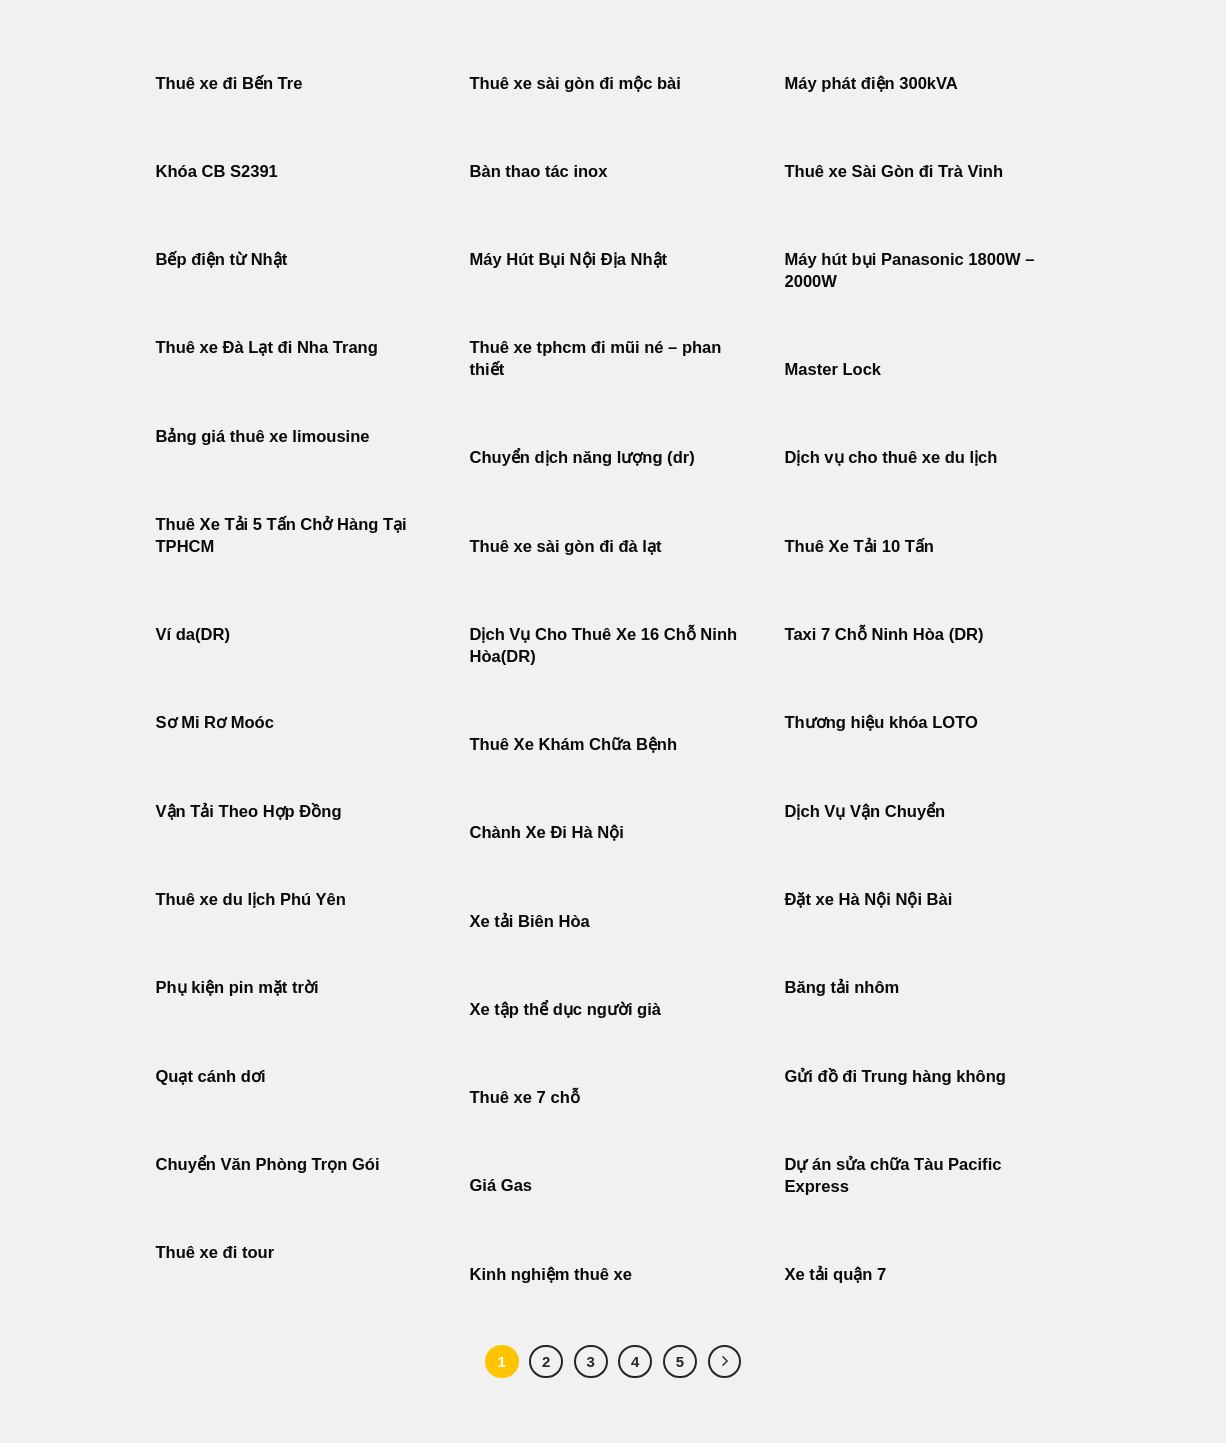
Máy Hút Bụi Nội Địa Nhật (569, 259)
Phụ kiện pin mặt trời (237, 987)
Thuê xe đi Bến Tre (229, 83)
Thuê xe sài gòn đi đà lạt (566, 546)
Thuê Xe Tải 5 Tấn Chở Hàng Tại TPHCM (281, 535)
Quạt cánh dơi (211, 1076)
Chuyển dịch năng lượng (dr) (582, 457)
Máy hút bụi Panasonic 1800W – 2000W (910, 270)
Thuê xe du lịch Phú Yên (251, 899)
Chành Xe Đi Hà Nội (547, 832)
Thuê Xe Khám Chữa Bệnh (574, 744)
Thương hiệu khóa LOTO (881, 722)
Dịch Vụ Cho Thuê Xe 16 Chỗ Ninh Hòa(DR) (604, 645)
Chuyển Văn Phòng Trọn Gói (268, 1164)
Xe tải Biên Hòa (530, 921)
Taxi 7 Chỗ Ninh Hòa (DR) (884, 634)
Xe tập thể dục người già (566, 1009)
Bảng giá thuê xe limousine (263, 436)
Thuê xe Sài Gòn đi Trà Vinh (894, 171)
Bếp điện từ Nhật (222, 259)
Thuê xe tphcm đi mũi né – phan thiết (596, 358)
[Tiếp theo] (725, 1362)
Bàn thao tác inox (539, 171)
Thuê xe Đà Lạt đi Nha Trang (267, 347)
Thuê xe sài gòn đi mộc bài (575, 83)
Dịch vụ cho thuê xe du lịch (891, 457)
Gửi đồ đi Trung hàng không (895, 1076)
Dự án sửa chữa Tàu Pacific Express (893, 1175)
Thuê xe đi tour (215, 1252)
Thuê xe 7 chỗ (525, 1097)
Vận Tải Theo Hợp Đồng (249, 811)
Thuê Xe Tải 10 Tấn (859, 546)
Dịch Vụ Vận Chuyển (865, 811)
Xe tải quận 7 (836, 1274)
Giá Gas (501, 1185)
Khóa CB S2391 (217, 171)
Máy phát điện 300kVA (871, 83)
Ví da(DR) (193, 634)
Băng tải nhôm (842, 987)
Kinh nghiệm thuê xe (551, 1274)
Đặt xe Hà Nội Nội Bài (869, 899)
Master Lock (833, 369)
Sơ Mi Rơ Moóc (215, 722)
